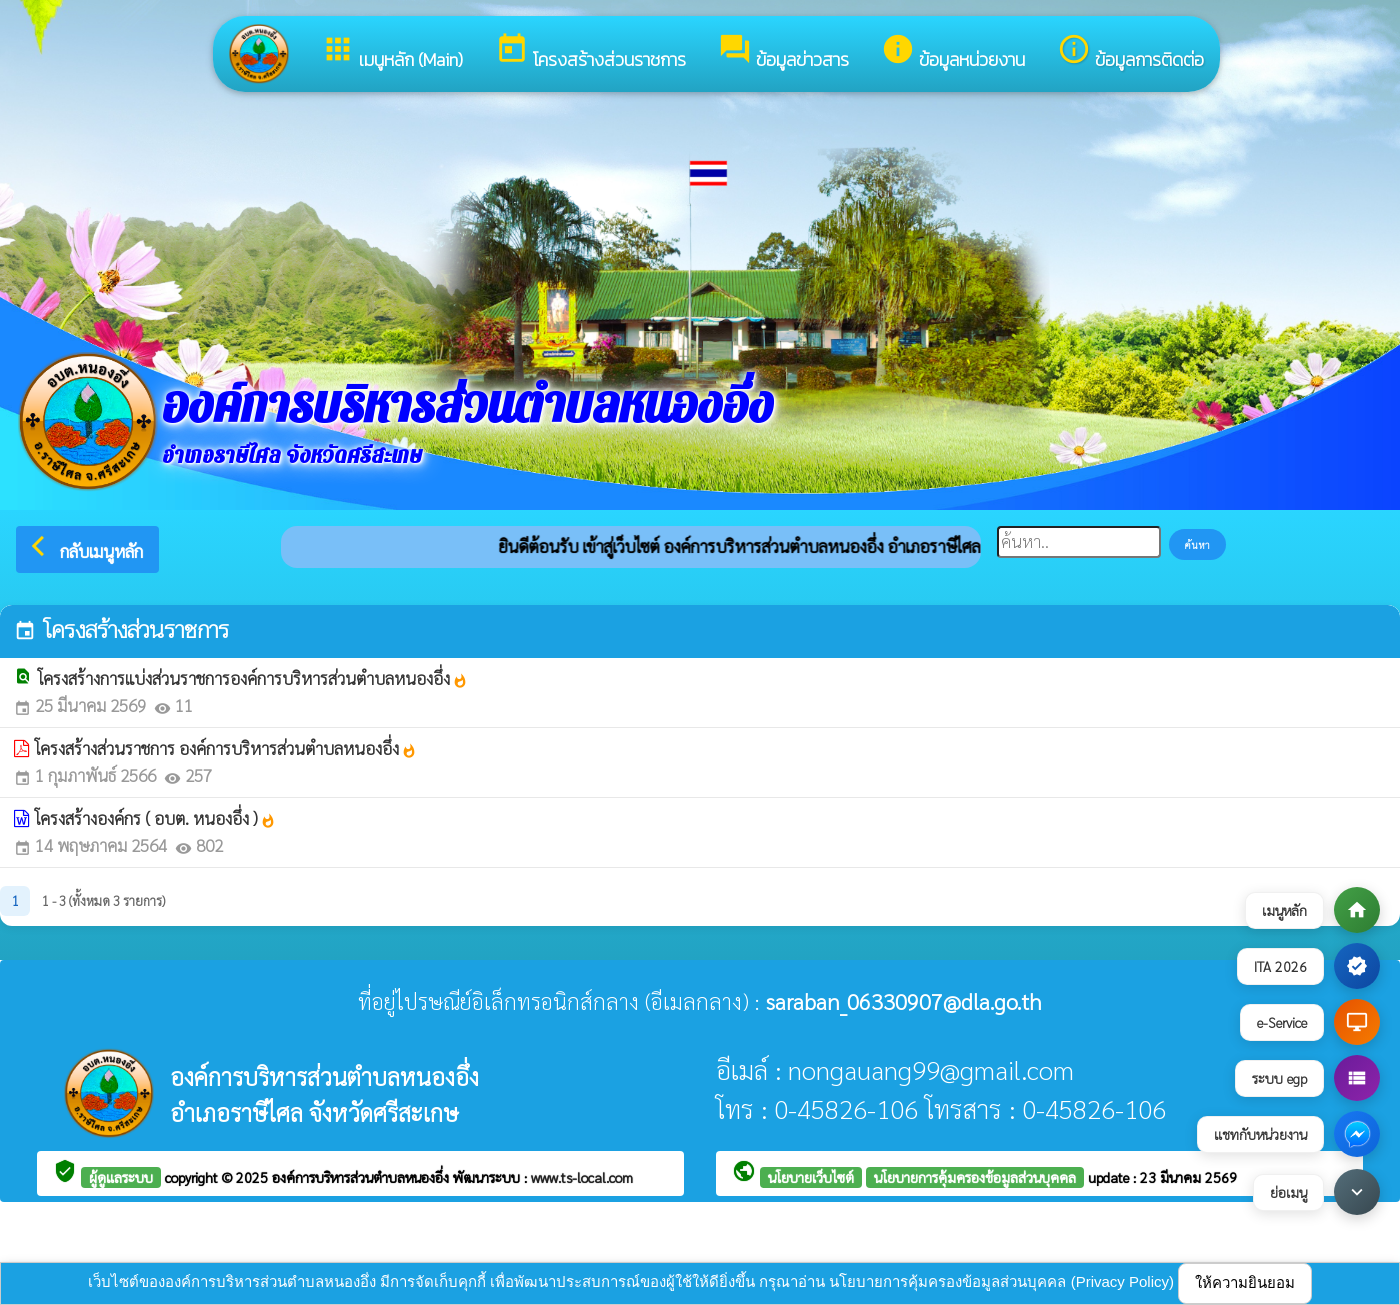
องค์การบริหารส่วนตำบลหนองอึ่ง (362, 1177)
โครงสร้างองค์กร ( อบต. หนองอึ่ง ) (155, 818)
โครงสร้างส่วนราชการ (590, 52)
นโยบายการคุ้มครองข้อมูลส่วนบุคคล (975, 1177)
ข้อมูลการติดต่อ (1130, 52)
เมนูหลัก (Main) (392, 52)
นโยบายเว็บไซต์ (811, 1177)
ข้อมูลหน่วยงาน (953, 52)
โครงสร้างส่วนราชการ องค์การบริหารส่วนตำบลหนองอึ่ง (226, 748)
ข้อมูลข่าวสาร (783, 52)
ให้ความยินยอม (1245, 1282)
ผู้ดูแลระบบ (121, 1177)
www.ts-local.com (582, 1177)
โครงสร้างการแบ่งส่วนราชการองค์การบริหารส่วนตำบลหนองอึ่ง (253, 678)
